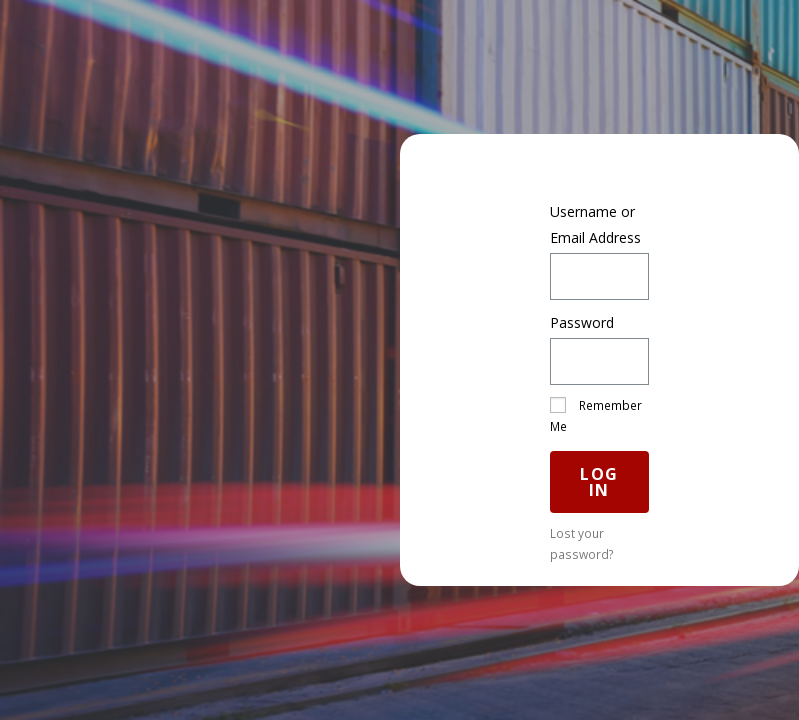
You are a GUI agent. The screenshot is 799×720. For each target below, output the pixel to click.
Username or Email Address (595, 224)
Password (582, 322)
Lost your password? (582, 543)
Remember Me (596, 415)
